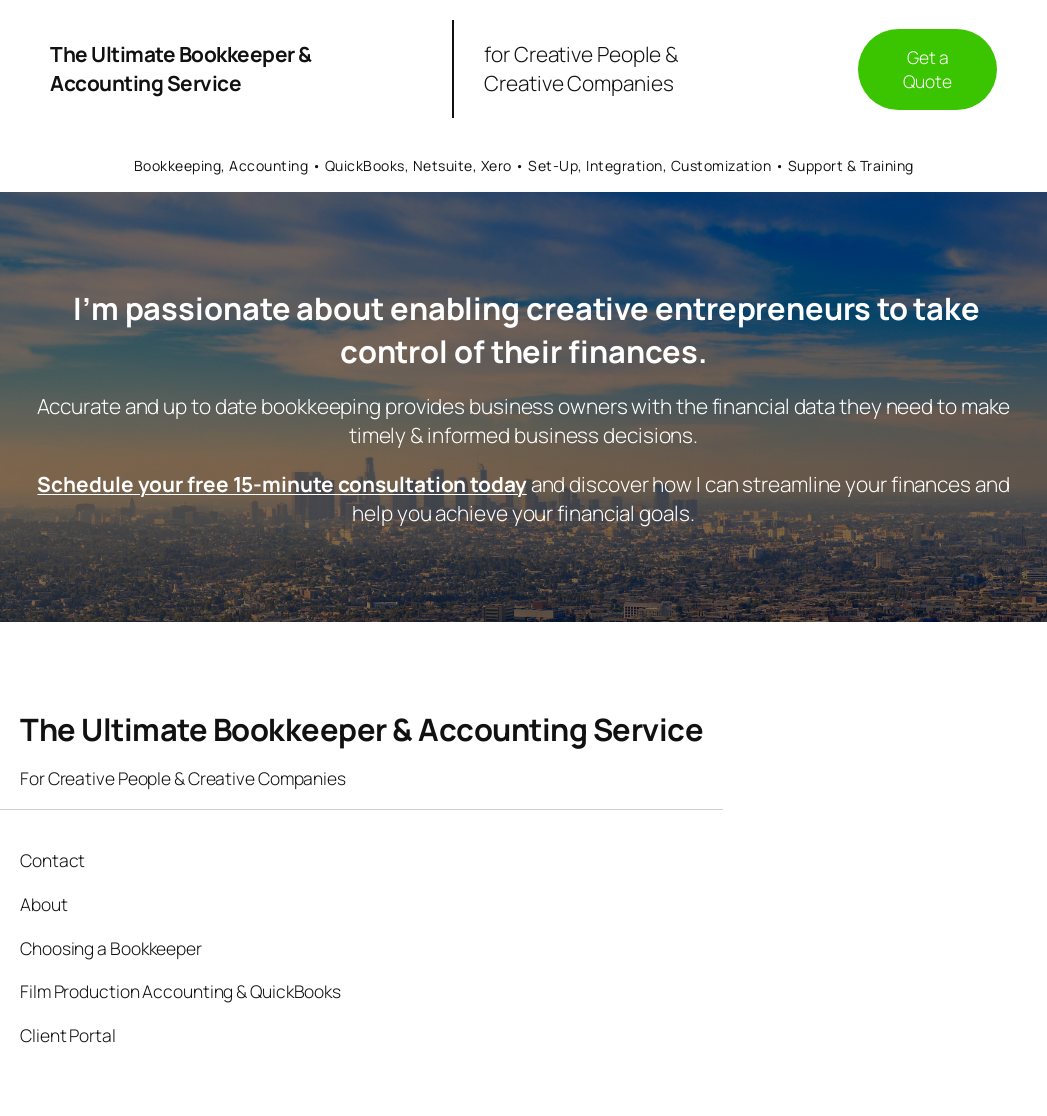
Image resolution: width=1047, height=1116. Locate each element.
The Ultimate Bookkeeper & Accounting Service (181, 68)
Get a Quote (927, 69)
